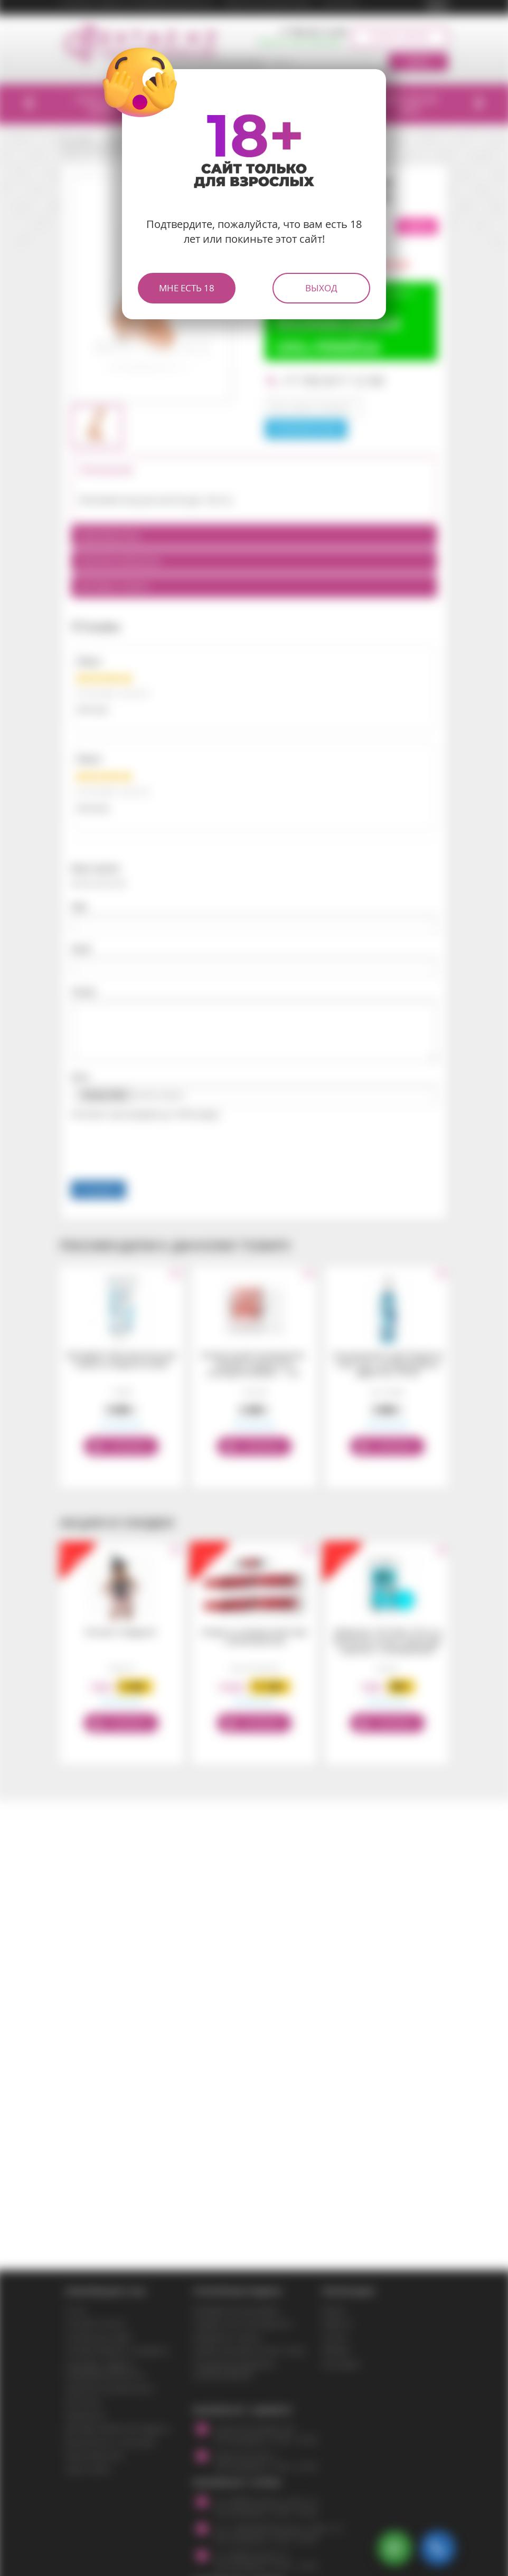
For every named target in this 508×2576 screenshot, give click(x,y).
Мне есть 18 (186, 288)
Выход (321, 288)
